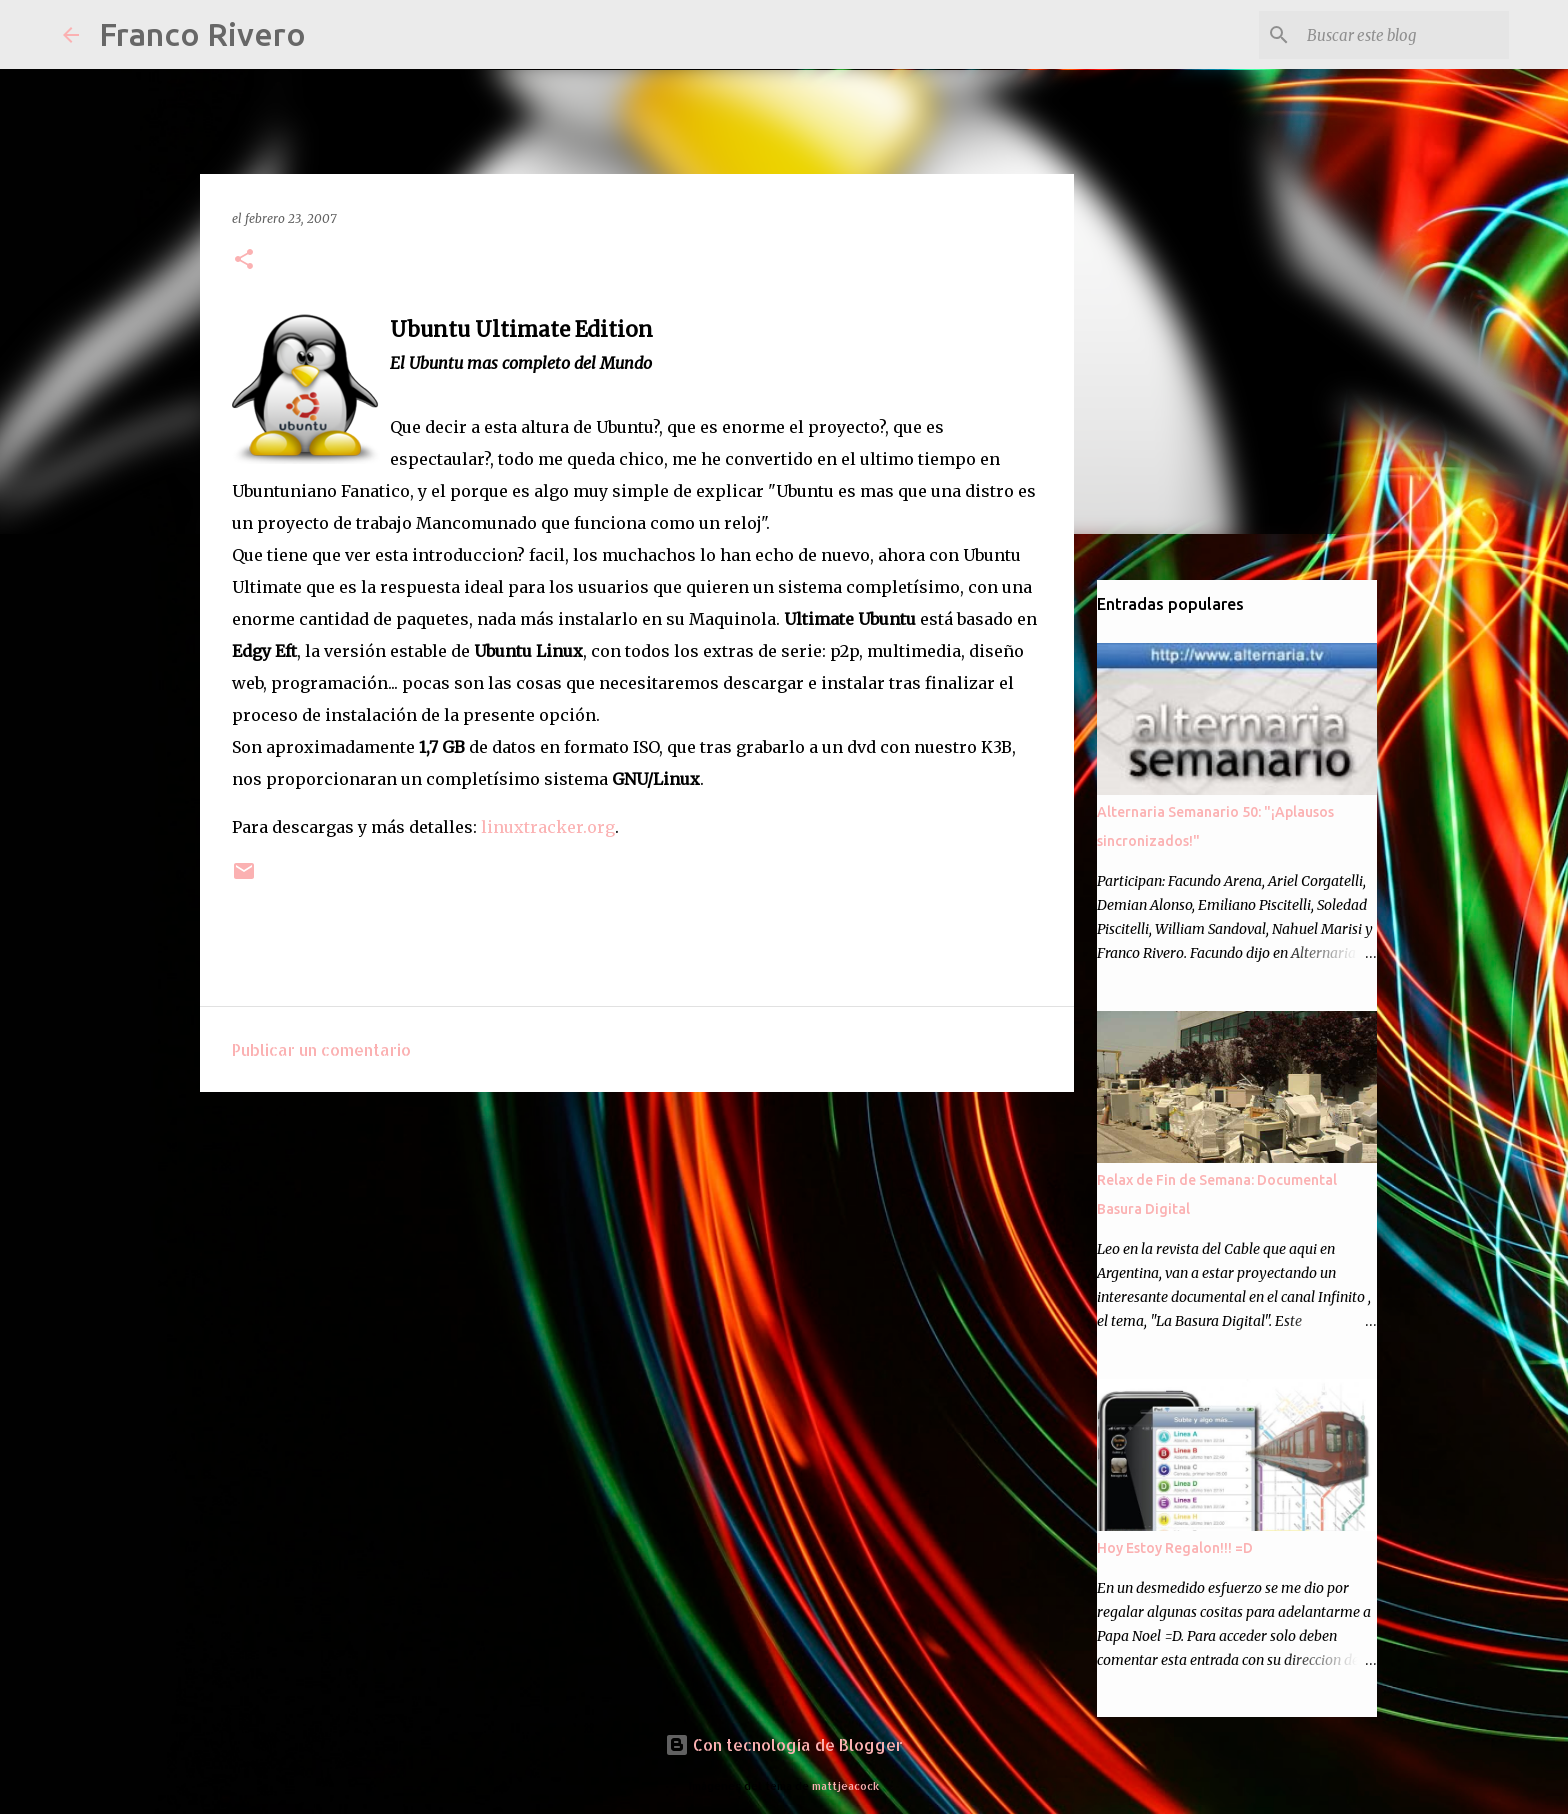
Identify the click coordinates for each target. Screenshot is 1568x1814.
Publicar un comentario (321, 1049)
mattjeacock (845, 1785)
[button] (244, 260)
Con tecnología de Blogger (784, 1744)
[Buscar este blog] (1404, 35)
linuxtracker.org (548, 827)
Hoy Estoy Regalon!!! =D (1175, 1548)
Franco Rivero (202, 34)
